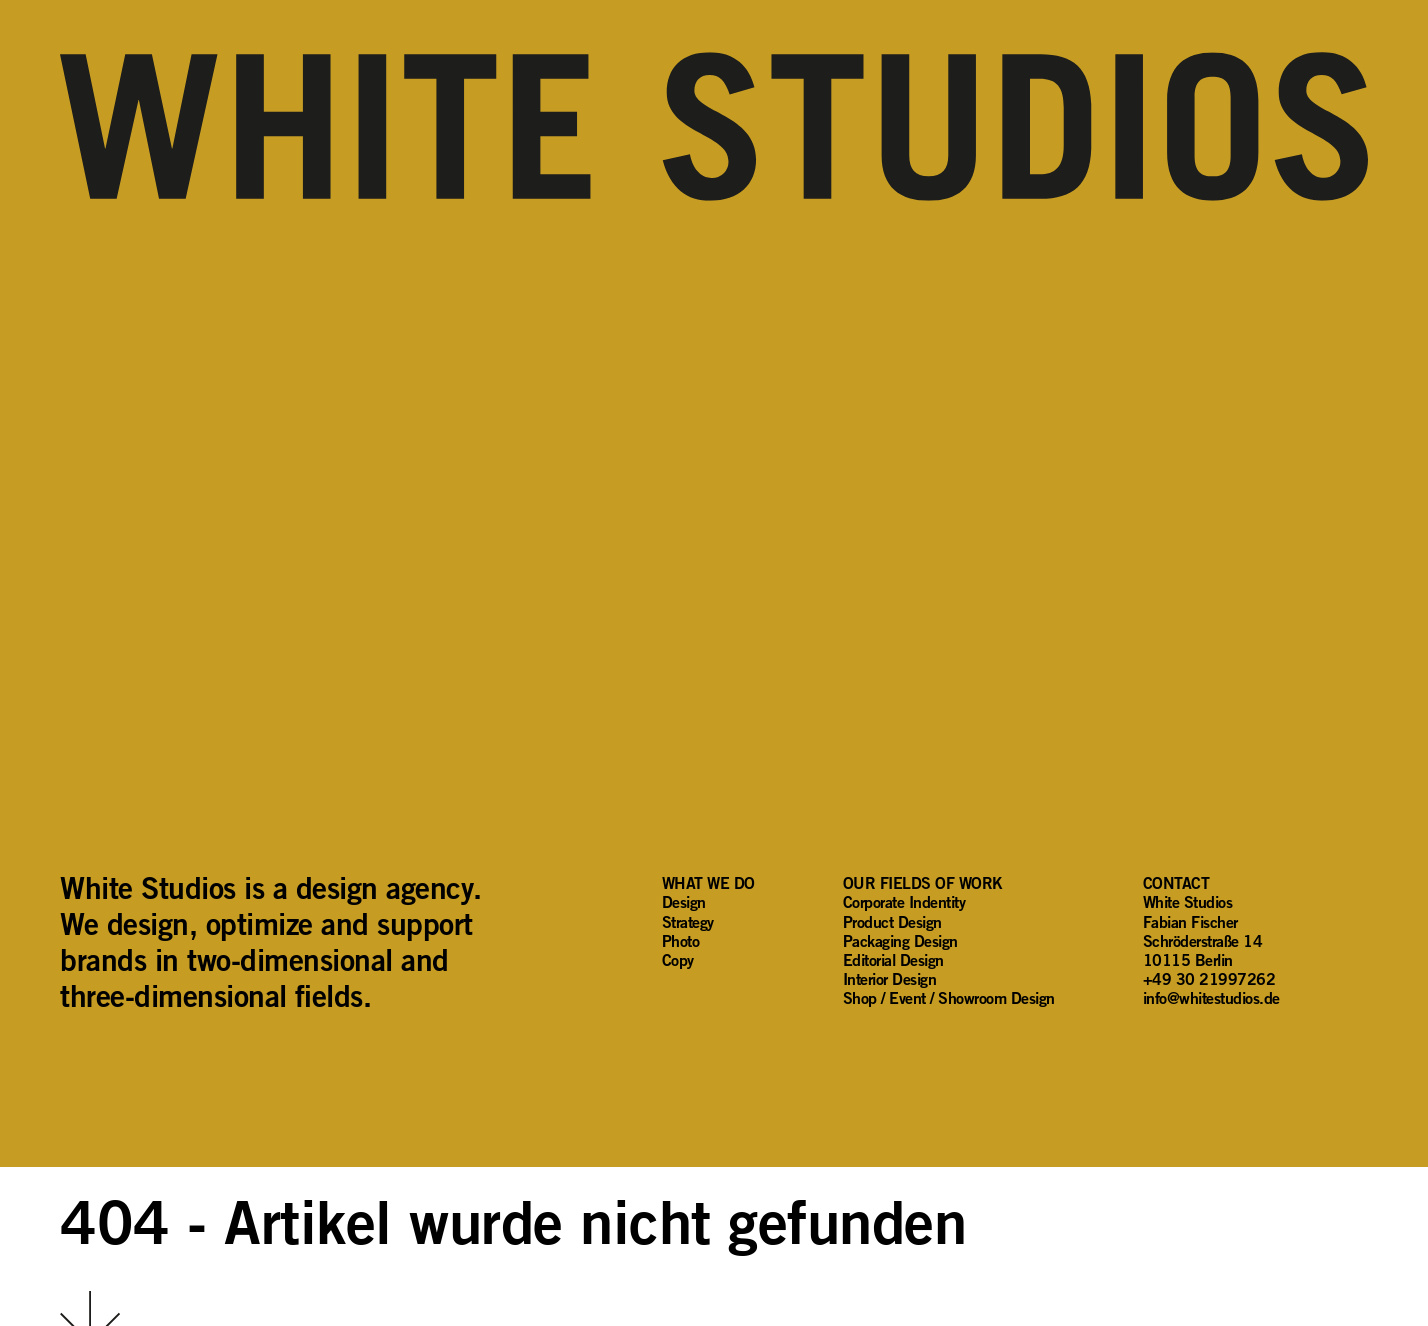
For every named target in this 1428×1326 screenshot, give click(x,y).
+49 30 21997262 (1209, 979)
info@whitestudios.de (1211, 998)
